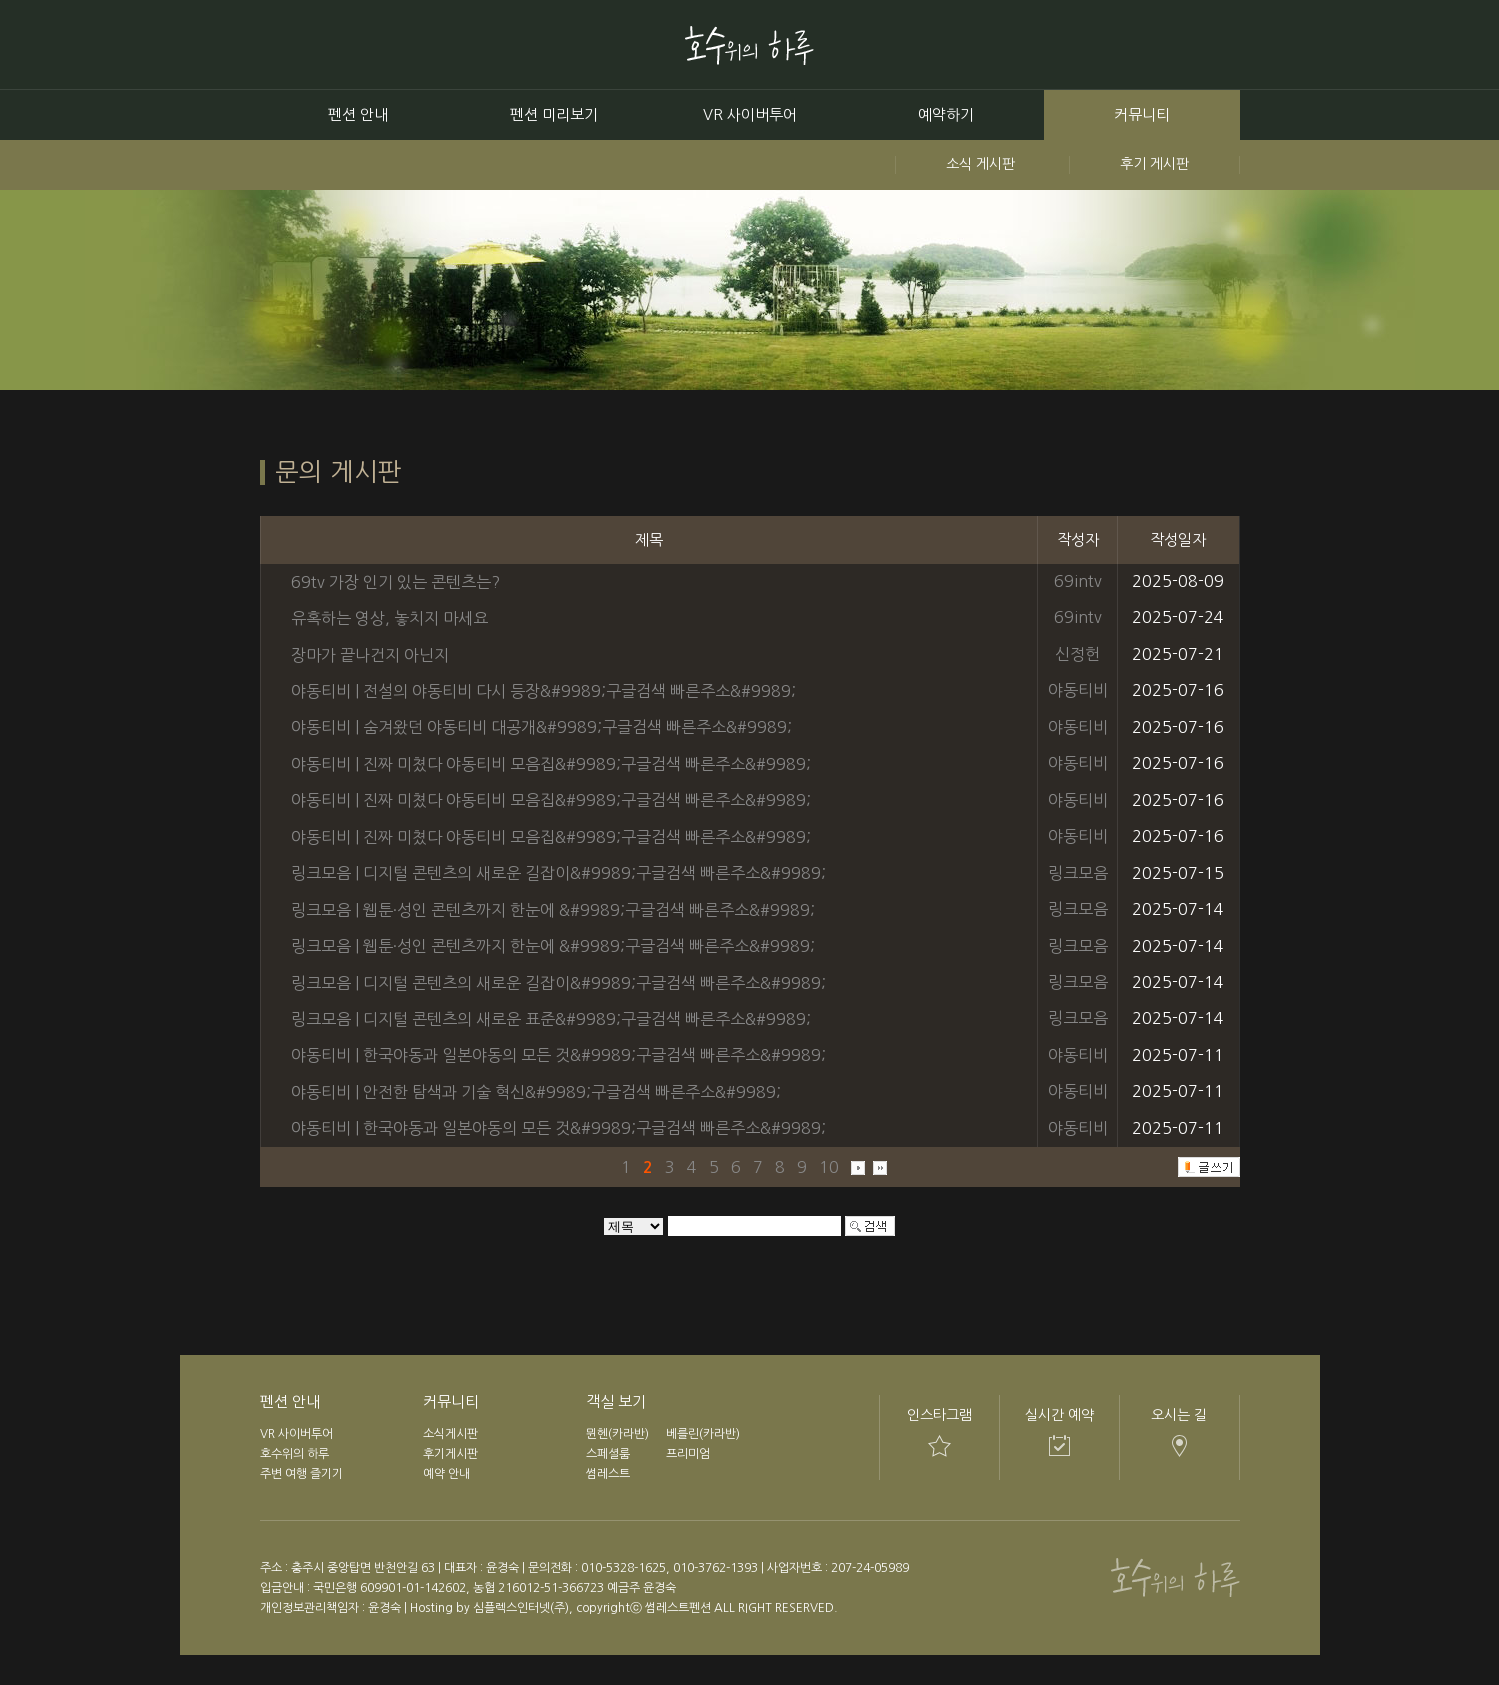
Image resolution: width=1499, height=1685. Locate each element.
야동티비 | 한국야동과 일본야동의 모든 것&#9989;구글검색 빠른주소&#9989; (558, 1055)
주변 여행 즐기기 (301, 1474)
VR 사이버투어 (750, 114)
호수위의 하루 (294, 1454)
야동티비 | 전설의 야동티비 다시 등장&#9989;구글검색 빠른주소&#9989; (543, 691)
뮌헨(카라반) (617, 1434)
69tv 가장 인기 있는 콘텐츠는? (395, 581)
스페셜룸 (608, 1454)
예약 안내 (446, 1474)
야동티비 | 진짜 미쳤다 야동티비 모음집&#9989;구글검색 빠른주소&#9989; (551, 764)
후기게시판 (450, 1454)
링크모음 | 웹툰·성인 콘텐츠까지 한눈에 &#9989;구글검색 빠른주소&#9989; (553, 910)
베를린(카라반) (703, 1434)
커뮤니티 (1142, 114)
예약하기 (946, 114)
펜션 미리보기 (554, 114)
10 (829, 1166)
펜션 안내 (358, 114)
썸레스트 (608, 1474)
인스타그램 (939, 1415)
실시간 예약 (1059, 1415)
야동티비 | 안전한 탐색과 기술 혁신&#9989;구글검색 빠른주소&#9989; (536, 1092)
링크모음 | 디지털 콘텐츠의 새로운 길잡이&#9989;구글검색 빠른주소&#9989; (558, 873)
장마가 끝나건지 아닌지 (370, 654)
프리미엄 (688, 1454)
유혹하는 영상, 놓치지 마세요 (389, 618)
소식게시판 (450, 1434)
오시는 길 (1179, 1415)
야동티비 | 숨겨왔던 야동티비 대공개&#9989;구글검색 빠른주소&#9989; (541, 727)
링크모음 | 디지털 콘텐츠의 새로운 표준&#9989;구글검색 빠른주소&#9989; (551, 1019)
